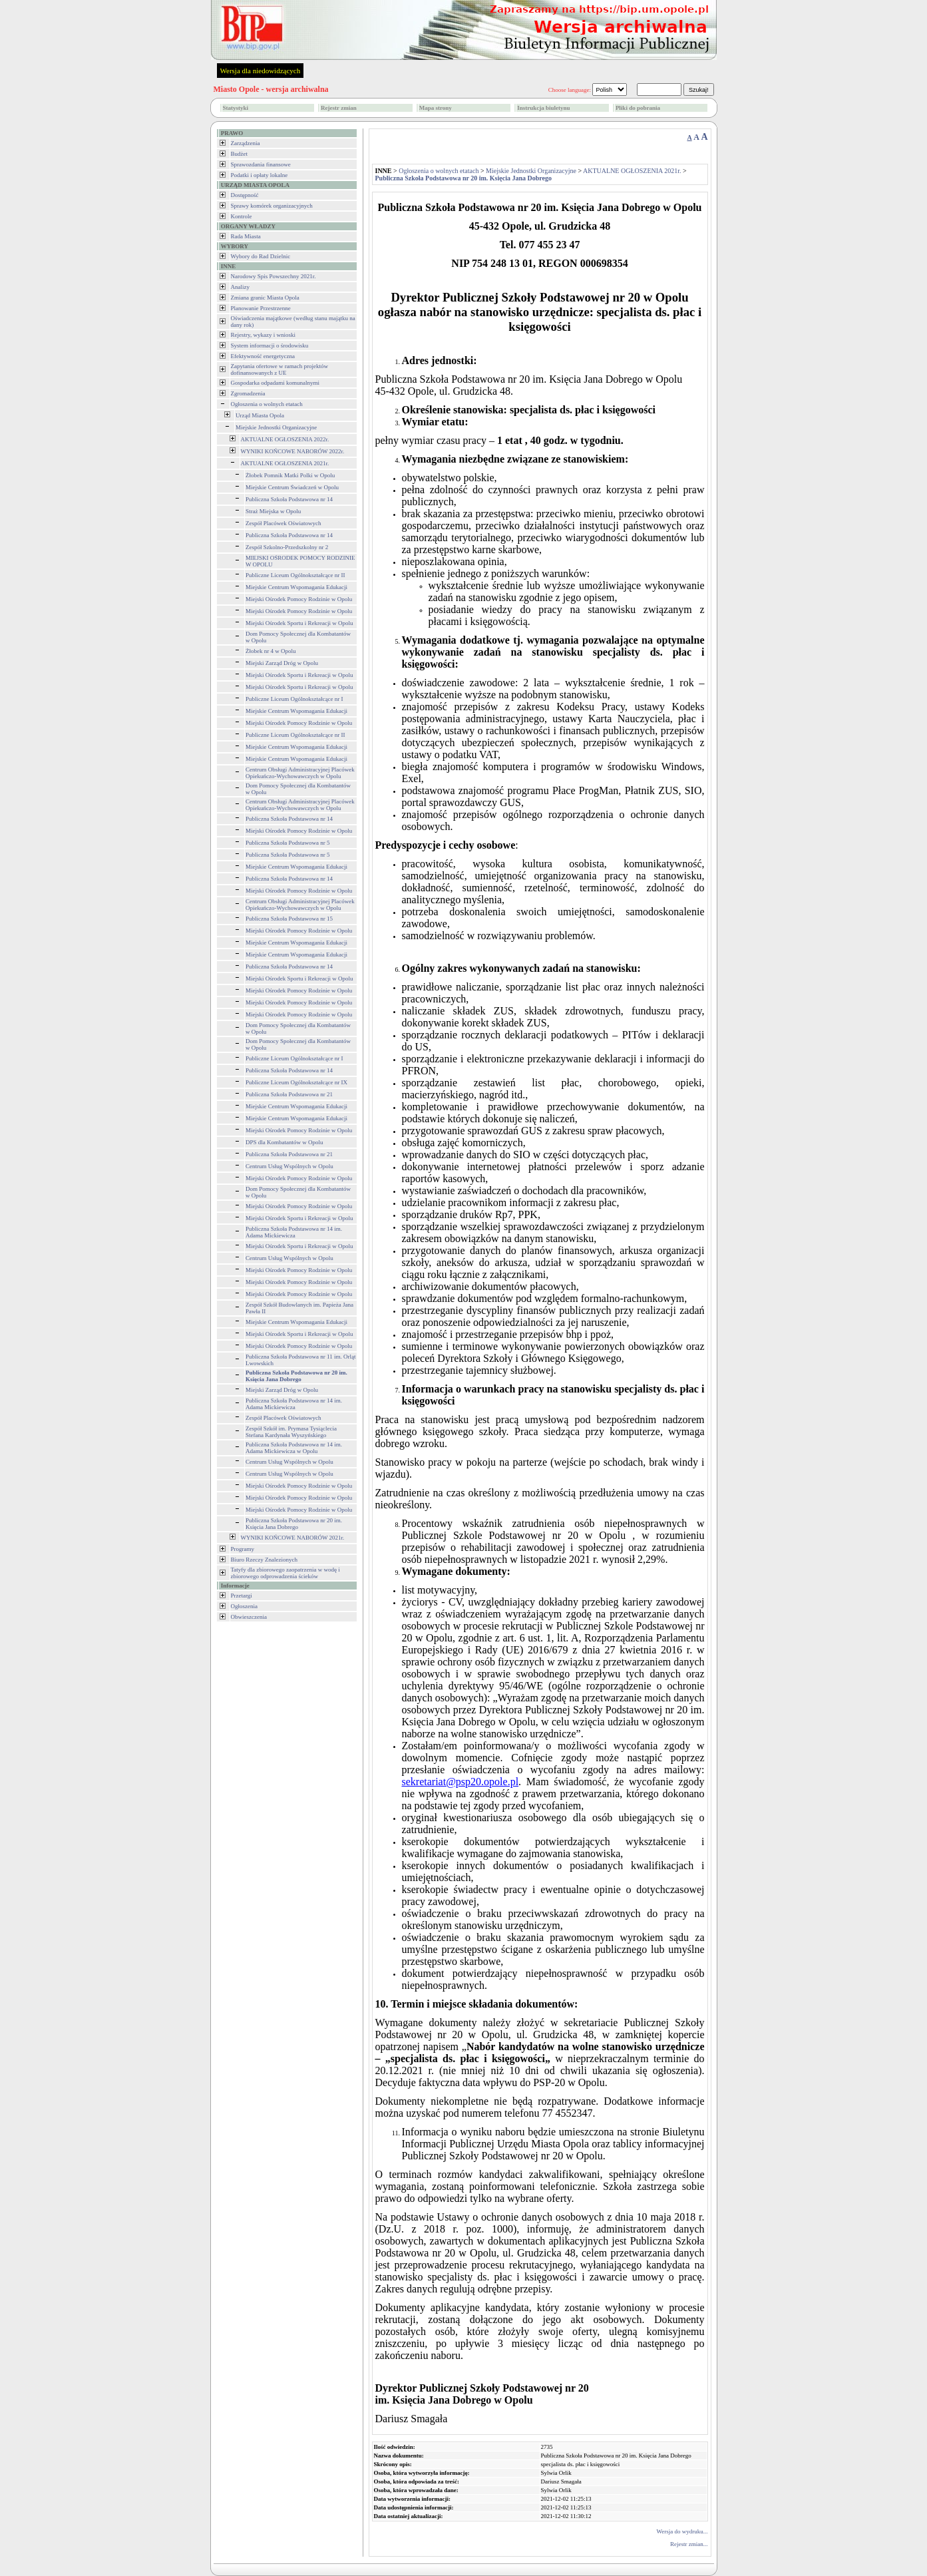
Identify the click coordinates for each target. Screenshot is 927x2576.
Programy (243, 1549)
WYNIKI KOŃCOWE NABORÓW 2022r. (293, 451)
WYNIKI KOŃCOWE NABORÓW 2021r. (293, 1537)
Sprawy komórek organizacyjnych (272, 205)
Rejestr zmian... (688, 2544)
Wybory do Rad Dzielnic (261, 256)
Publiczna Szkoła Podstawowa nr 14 (289, 499)
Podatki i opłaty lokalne (259, 175)
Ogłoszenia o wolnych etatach (267, 404)
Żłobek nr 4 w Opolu (271, 651)
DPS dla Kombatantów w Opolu (284, 1142)
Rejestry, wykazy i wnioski (263, 334)
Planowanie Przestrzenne (261, 308)
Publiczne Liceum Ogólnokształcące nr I (294, 699)
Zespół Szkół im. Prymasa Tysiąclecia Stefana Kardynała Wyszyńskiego (291, 1431)
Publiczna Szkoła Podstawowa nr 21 (289, 1094)
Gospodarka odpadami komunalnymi (275, 382)
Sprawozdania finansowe (261, 164)
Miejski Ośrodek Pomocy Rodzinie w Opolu (299, 599)
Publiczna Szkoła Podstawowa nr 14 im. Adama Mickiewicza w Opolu (294, 1447)
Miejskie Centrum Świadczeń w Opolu (292, 487)
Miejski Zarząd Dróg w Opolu (282, 663)
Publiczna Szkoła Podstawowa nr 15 (289, 918)
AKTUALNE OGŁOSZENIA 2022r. (285, 439)
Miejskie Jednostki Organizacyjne (276, 427)
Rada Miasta (246, 236)
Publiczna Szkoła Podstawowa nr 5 (287, 842)
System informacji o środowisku (270, 345)
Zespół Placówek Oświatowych (283, 523)
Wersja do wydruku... (681, 2531)
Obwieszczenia (249, 1616)
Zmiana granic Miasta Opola (265, 297)
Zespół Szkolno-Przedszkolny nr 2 (287, 547)
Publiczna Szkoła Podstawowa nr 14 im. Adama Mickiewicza (294, 1232)
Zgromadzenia (248, 393)
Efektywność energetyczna (263, 356)
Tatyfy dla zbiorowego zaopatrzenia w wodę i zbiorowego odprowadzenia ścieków (285, 1573)
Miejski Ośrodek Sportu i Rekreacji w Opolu (299, 623)
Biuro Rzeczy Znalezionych (264, 1559)
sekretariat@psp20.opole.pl (460, 1781)
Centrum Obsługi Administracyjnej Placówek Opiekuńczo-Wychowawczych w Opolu (300, 772)
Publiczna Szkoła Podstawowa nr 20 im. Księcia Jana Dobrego (294, 1523)
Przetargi (241, 1595)
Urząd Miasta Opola (260, 415)
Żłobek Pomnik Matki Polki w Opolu (290, 475)
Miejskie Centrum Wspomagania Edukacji (296, 587)
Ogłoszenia (244, 1606)
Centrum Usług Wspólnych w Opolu (289, 1166)
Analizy (240, 287)
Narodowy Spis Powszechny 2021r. (273, 276)
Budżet (239, 153)
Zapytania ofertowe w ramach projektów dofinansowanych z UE (279, 369)
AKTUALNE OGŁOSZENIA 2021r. (285, 463)
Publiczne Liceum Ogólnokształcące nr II (295, 575)
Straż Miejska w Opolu (273, 511)
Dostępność (245, 195)
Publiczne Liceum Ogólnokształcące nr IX (296, 1082)
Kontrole (241, 216)
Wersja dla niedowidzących (260, 71)
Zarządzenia (245, 143)
